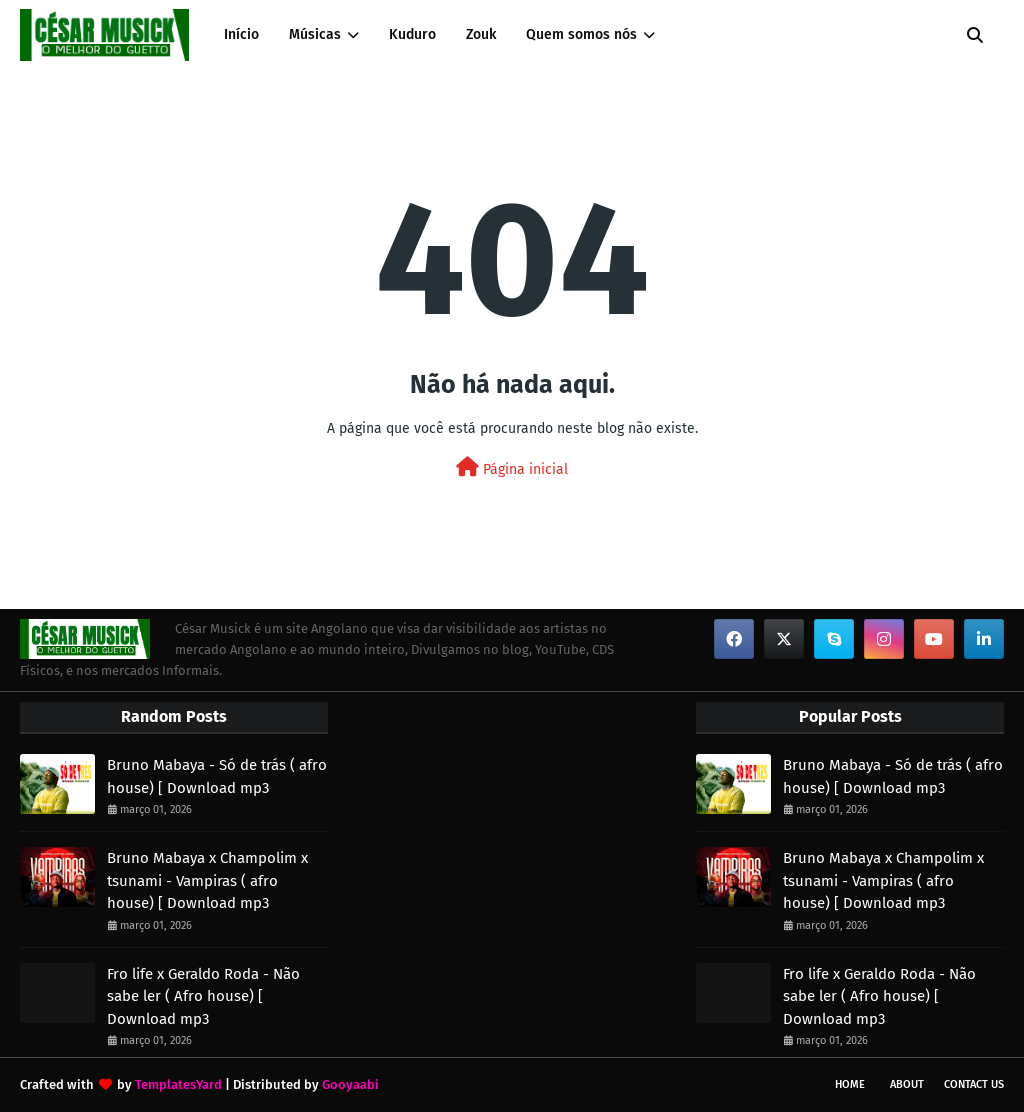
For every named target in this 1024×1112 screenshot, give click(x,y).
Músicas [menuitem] (315, 34)
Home (850, 1084)
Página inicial (512, 467)
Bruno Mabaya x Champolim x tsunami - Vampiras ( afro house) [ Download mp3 (207, 880)
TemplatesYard (178, 1084)
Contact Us (974, 1084)
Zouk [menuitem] (481, 34)
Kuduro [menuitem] (412, 34)
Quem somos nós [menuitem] (581, 34)
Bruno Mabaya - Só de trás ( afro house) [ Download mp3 (217, 776)
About (907, 1084)
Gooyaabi (350, 1084)
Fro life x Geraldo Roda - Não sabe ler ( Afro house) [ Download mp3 (203, 996)
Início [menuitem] (241, 34)
